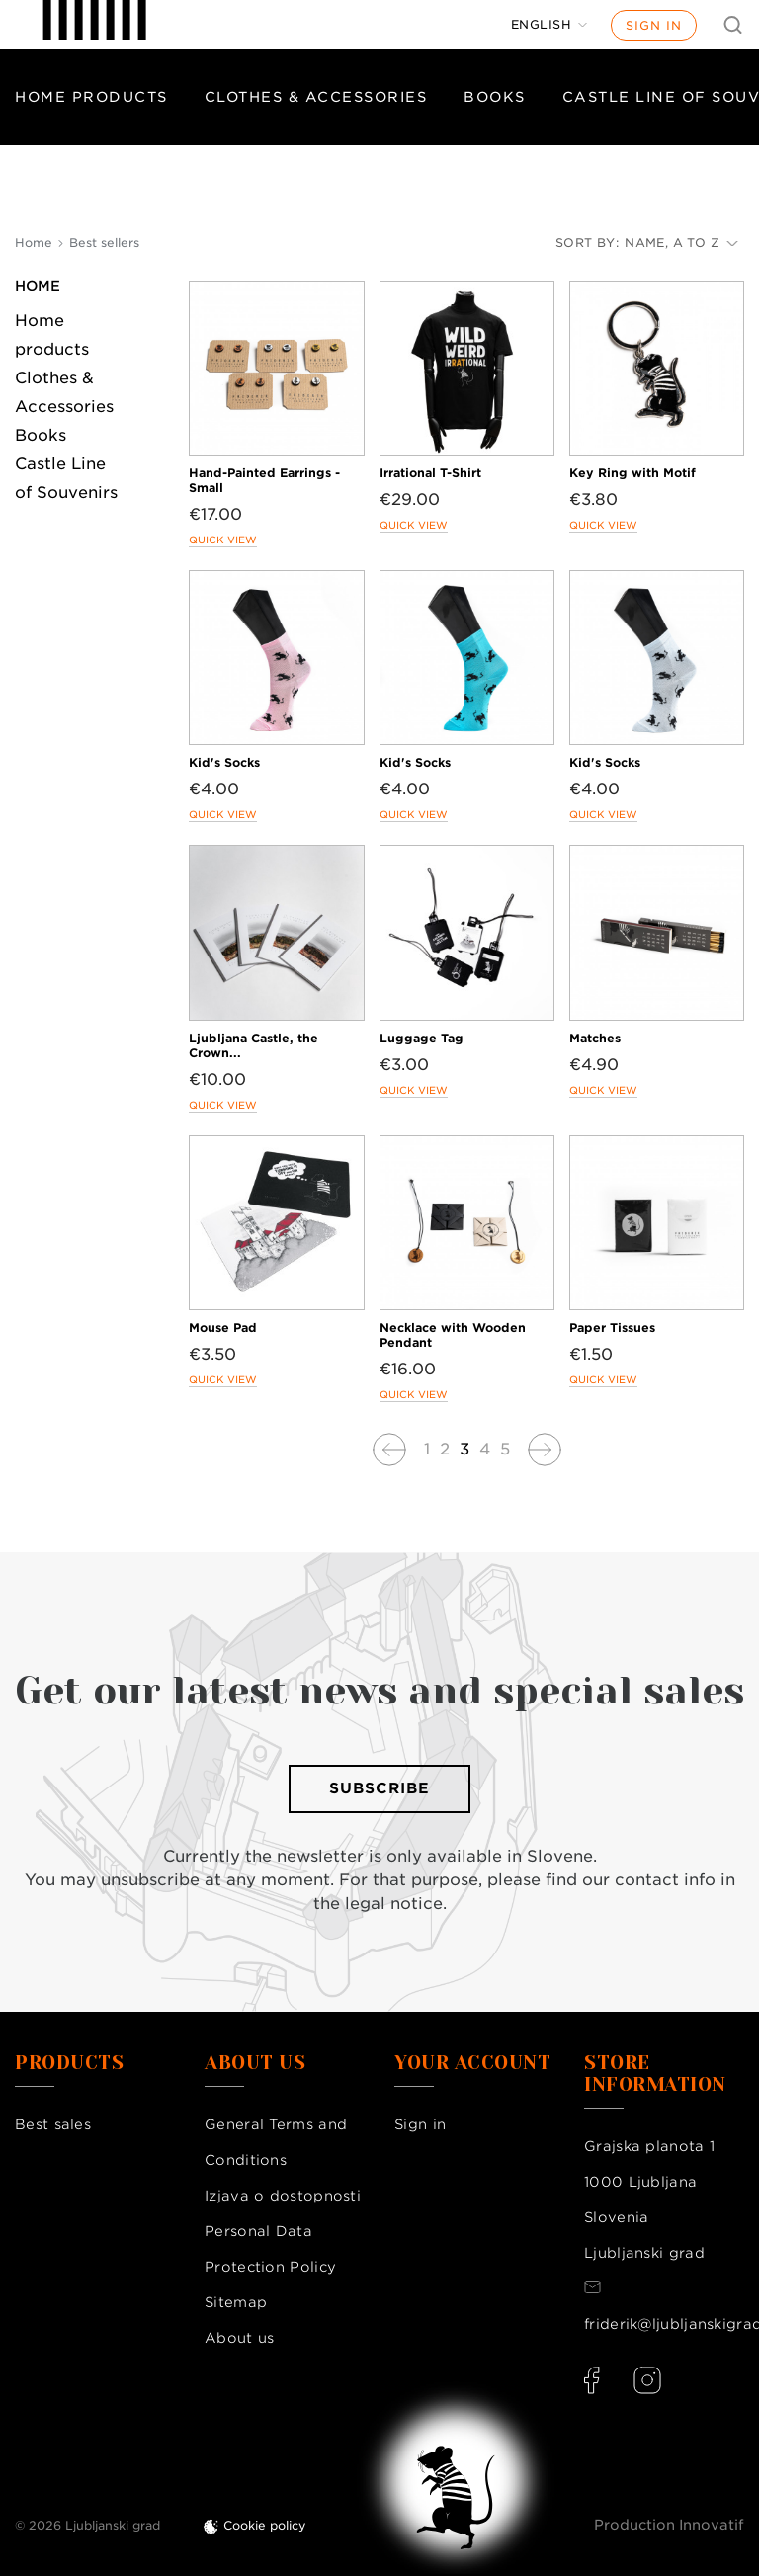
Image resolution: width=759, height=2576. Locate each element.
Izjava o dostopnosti (283, 2195)
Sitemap (236, 2302)
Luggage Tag (422, 1038)
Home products (91, 97)
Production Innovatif (669, 2525)
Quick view (223, 539)
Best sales (53, 2124)
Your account (472, 2063)
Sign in (654, 25)
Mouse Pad (223, 1327)
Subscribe (379, 1788)
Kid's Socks (224, 762)
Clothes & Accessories (316, 97)
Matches (595, 1038)
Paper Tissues (612, 1327)
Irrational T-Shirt (430, 472)
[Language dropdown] (549, 25)
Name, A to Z (681, 242)
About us (239, 2338)
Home (37, 285)
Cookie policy (264, 2525)
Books (495, 97)
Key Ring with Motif (632, 472)
